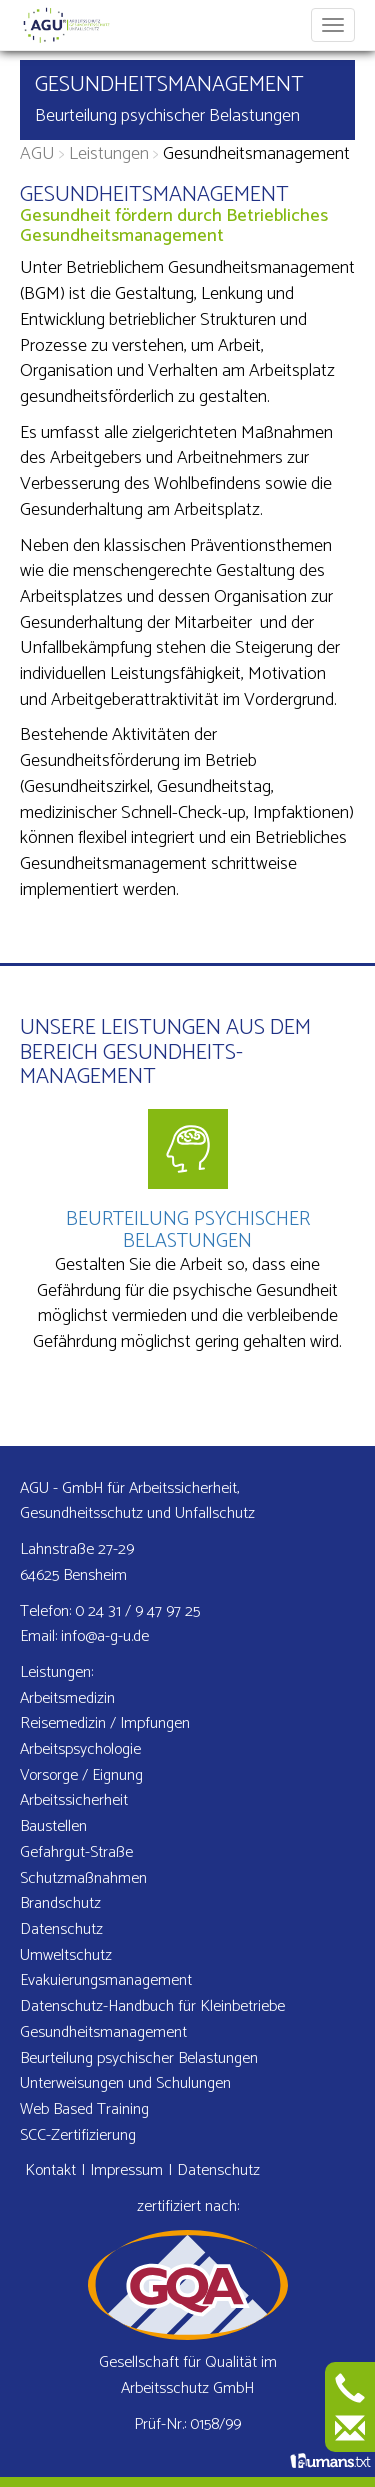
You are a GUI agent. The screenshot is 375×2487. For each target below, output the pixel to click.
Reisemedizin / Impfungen (105, 1723)
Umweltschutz (66, 1955)
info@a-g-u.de (105, 1636)
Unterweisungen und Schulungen (125, 2083)
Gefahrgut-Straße (76, 1852)
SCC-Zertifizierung (78, 2135)
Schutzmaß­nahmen (83, 1878)
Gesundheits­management (103, 2032)
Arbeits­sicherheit (74, 1800)
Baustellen (53, 1826)
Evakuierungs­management (106, 1980)
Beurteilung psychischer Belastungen (167, 116)
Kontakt (50, 2170)
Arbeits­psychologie (80, 1749)
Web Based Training (84, 2109)
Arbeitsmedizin (67, 1698)
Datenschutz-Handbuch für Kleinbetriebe (152, 2006)
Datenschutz (61, 1929)
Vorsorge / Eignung (81, 1775)
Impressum (126, 2170)
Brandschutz (60, 1903)
